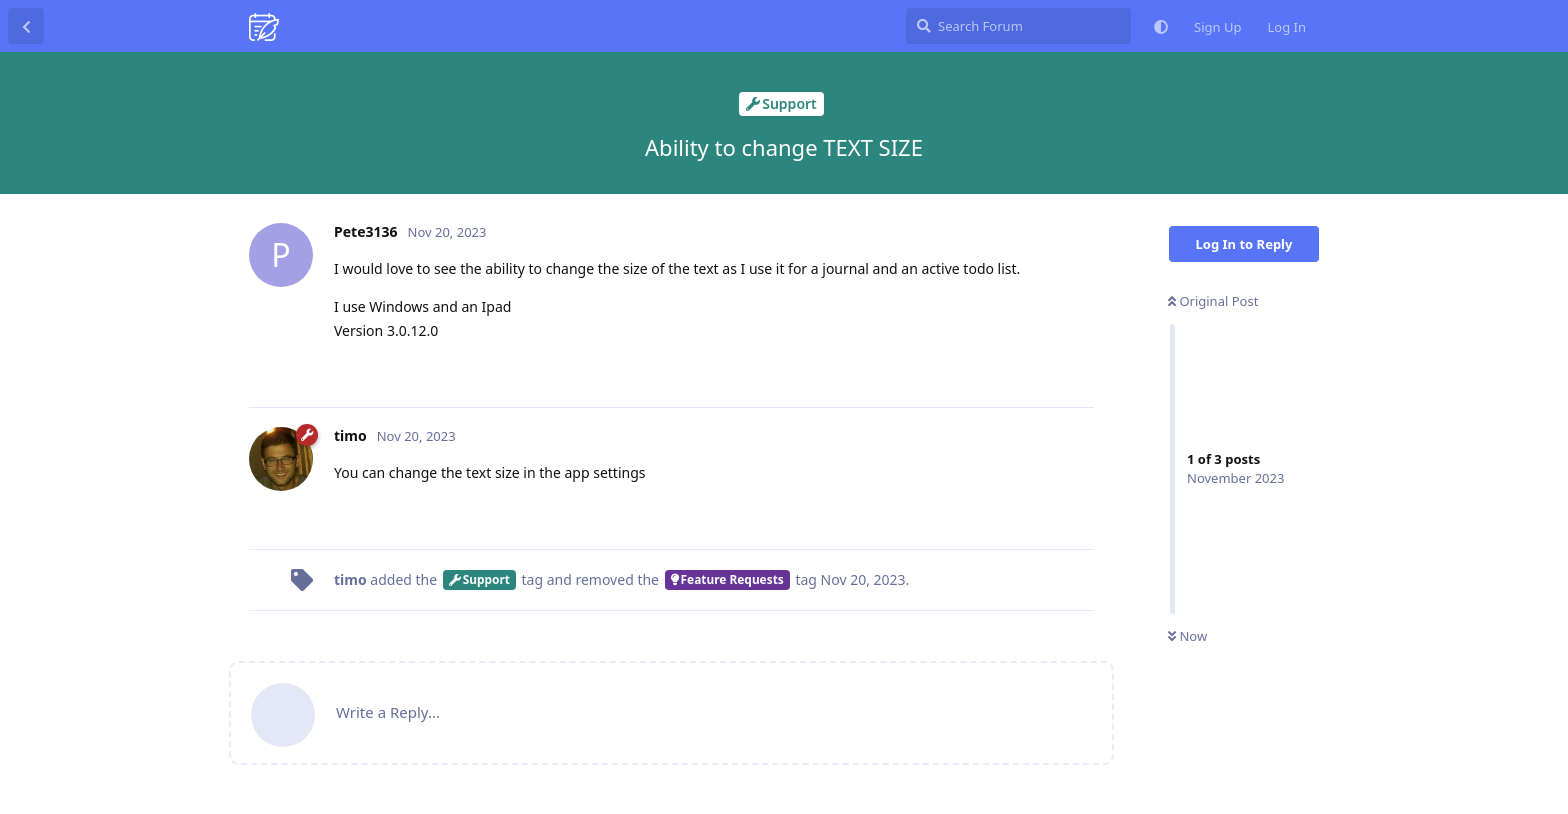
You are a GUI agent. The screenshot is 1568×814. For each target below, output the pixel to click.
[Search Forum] (1018, 26)
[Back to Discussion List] (26, 26)
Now (1187, 636)
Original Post (1213, 301)
